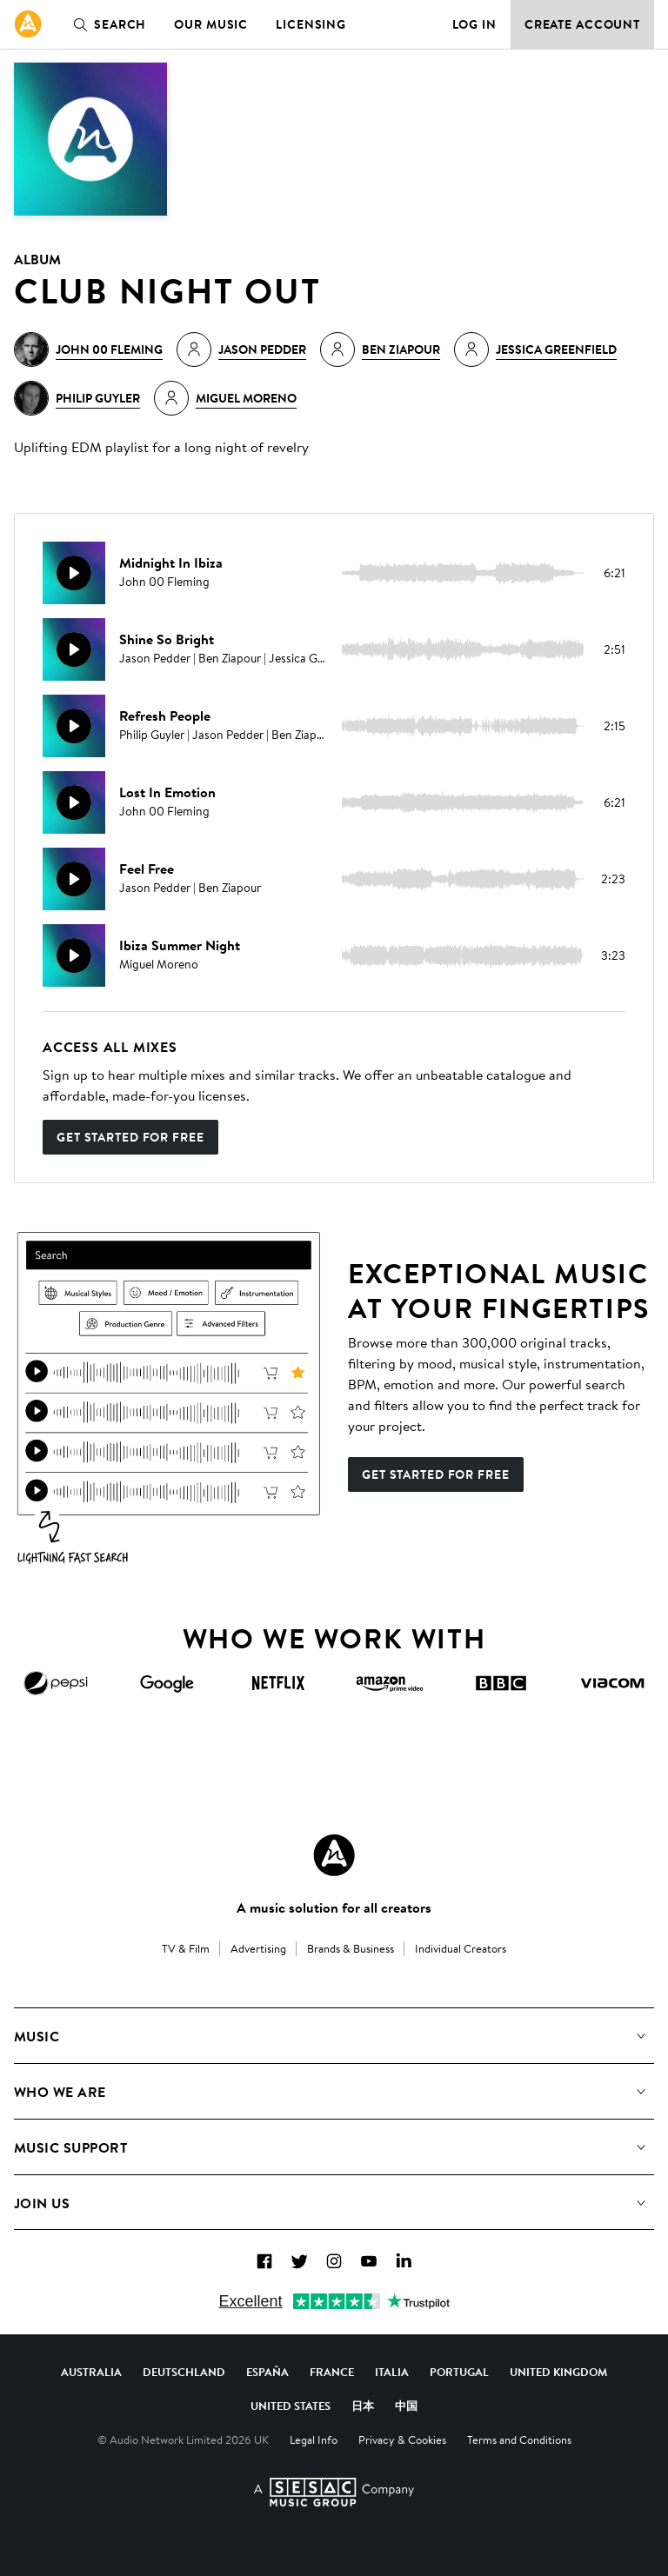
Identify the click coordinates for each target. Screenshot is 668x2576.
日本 (362, 2405)
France (332, 2372)
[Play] (74, 573)
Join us (42, 2203)
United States (290, 2405)
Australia (91, 2372)
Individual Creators (460, 1948)
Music (36, 2036)
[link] (28, 24)
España (267, 2372)
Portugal (459, 2372)
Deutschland (184, 2372)
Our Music (211, 24)
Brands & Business (350, 1948)
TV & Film (186, 1948)
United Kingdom (558, 2372)
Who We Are (60, 2091)
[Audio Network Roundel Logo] (334, 1855)
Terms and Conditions (519, 2439)
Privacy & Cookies (402, 2439)
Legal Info (313, 2439)
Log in (474, 24)
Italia (392, 2372)
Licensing (311, 24)
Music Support (70, 2147)
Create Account (582, 24)
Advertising (258, 1948)
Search (106, 24)
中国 (406, 2405)
